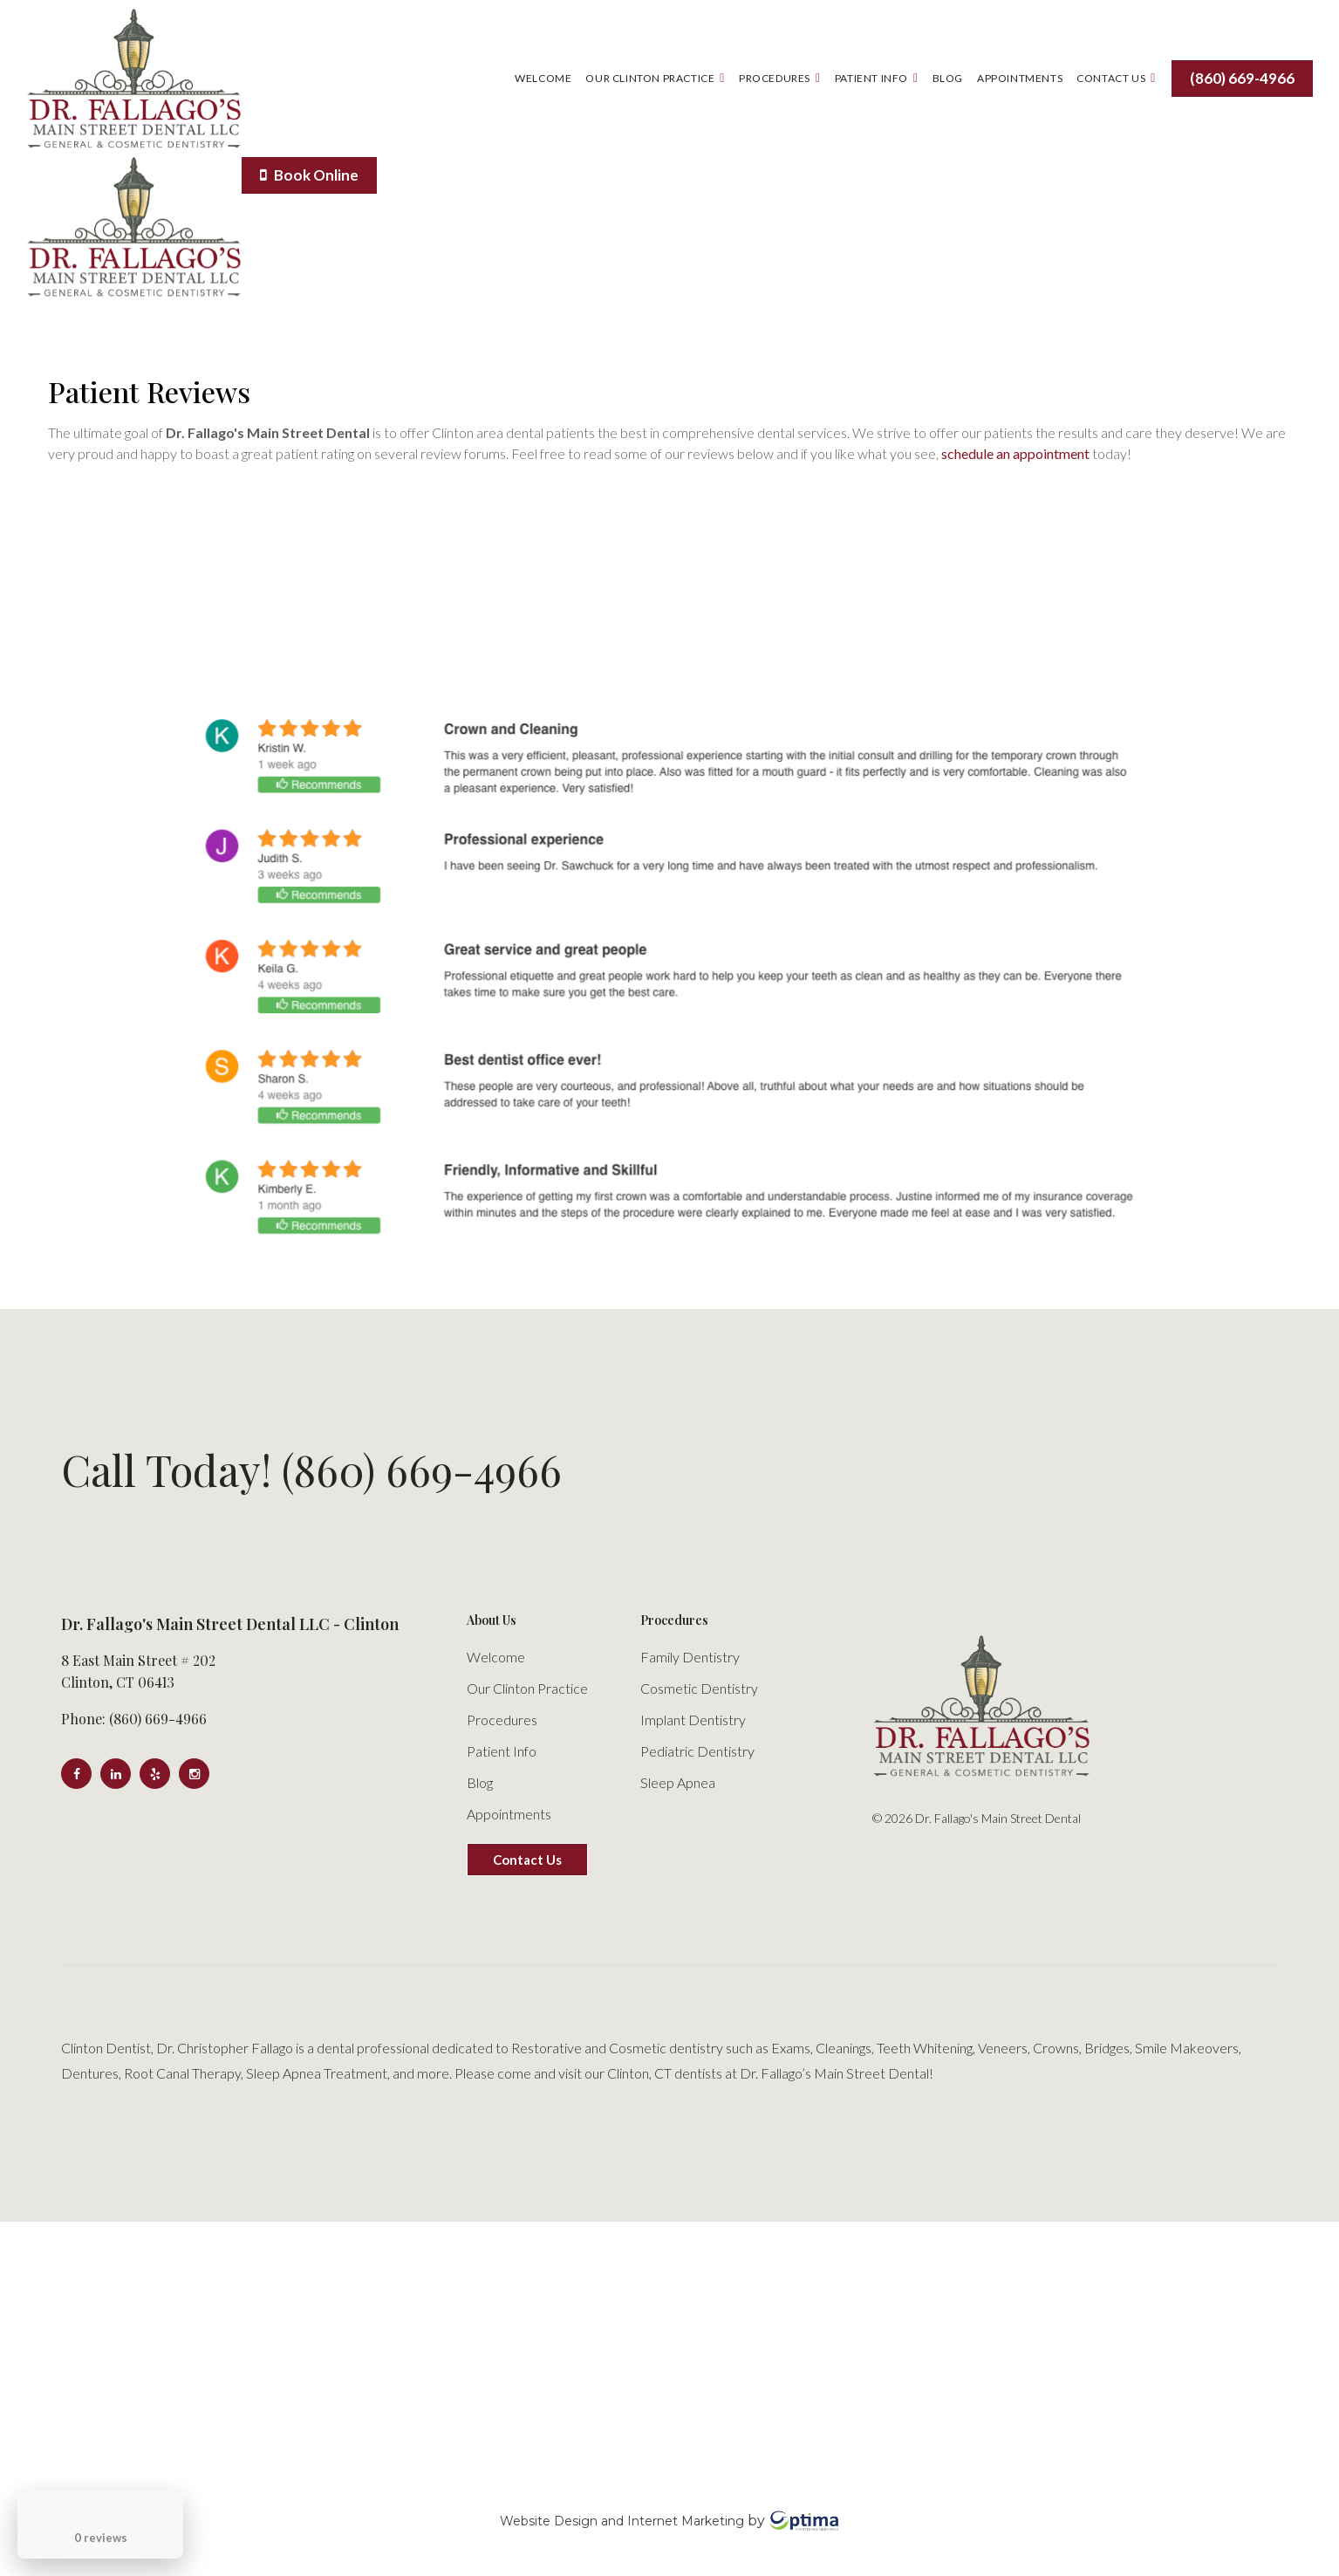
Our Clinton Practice (655, 78)
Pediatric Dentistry (697, 1751)
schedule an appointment (1015, 453)
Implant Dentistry (693, 1719)
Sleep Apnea (677, 1782)
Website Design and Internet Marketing (622, 2520)
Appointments (1019, 78)
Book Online (309, 175)
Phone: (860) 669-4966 (134, 1718)
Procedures (780, 78)
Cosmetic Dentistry (699, 1688)
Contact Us (1116, 78)
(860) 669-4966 (1242, 78)
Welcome (543, 78)
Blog (948, 78)
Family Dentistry (690, 1656)
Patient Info (877, 78)
